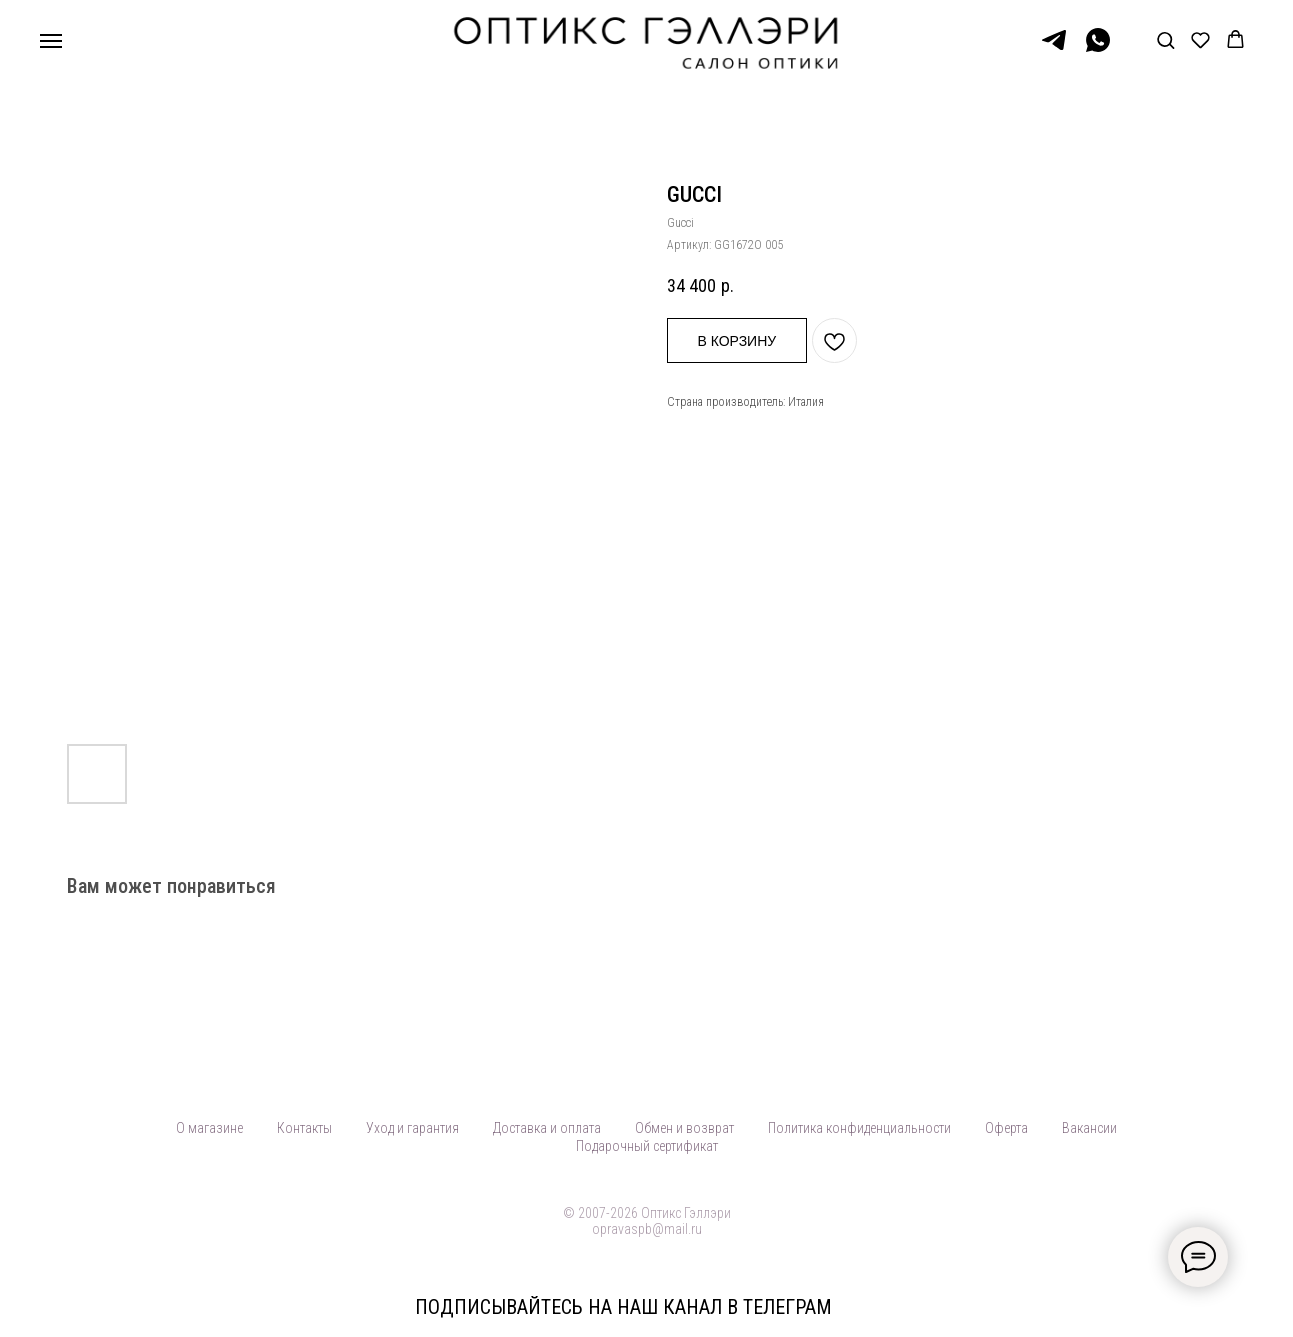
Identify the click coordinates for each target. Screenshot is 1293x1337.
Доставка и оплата (547, 1128)
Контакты (304, 1128)
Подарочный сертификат (647, 1146)
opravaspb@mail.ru (647, 1229)
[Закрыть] (1261, 1307)
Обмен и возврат (684, 1128)
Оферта (1006, 1128)
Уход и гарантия (412, 1128)
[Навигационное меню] (51, 41)
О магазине (209, 1128)
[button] (1165, 39)
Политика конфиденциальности (859, 1128)
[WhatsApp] (1098, 49)
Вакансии (1089, 1128)
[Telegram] (1054, 49)
